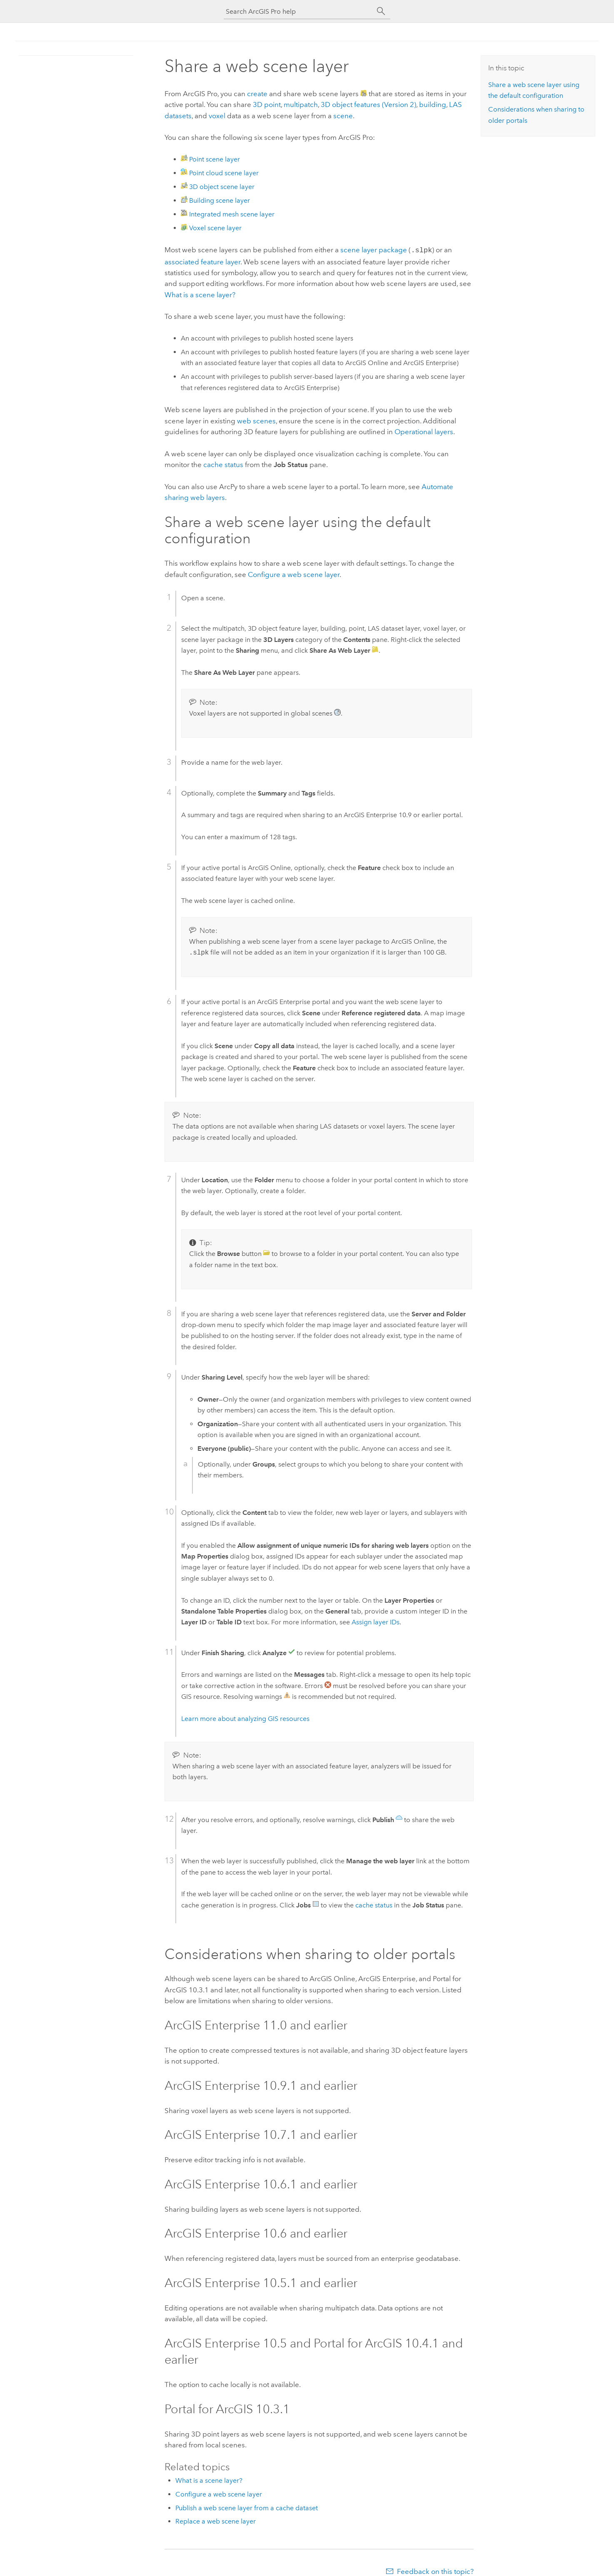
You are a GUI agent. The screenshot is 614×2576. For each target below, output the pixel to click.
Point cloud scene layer (224, 173)
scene (343, 116)
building (432, 104)
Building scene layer (219, 200)
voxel (217, 116)
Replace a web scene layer (215, 2520)
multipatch (301, 104)
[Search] (381, 11)
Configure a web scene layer (293, 573)
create (257, 94)
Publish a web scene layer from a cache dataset (246, 2507)
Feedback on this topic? (435, 2570)
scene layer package (373, 250)
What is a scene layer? (200, 294)
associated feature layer (202, 261)
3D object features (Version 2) (368, 104)
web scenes (256, 420)
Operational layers (423, 431)
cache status (223, 464)
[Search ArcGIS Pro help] (299, 11)
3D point (267, 104)
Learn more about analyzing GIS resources (245, 1718)
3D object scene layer (222, 187)
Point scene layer (214, 159)
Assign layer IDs (375, 1621)
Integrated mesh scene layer (232, 214)
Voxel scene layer (215, 228)
